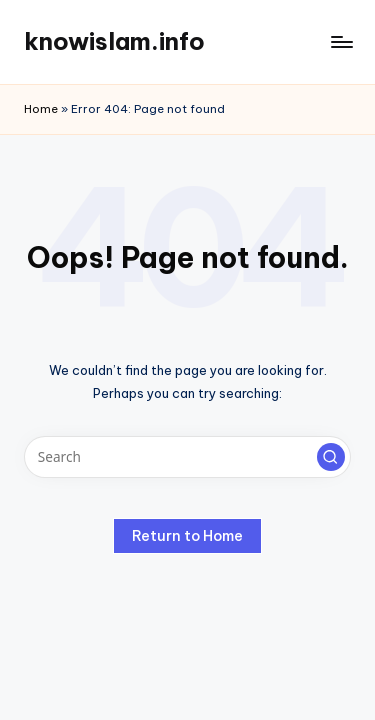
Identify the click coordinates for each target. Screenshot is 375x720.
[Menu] (341, 41)
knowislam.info (114, 41)
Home (41, 109)
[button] (331, 457)
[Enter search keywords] (187, 457)
